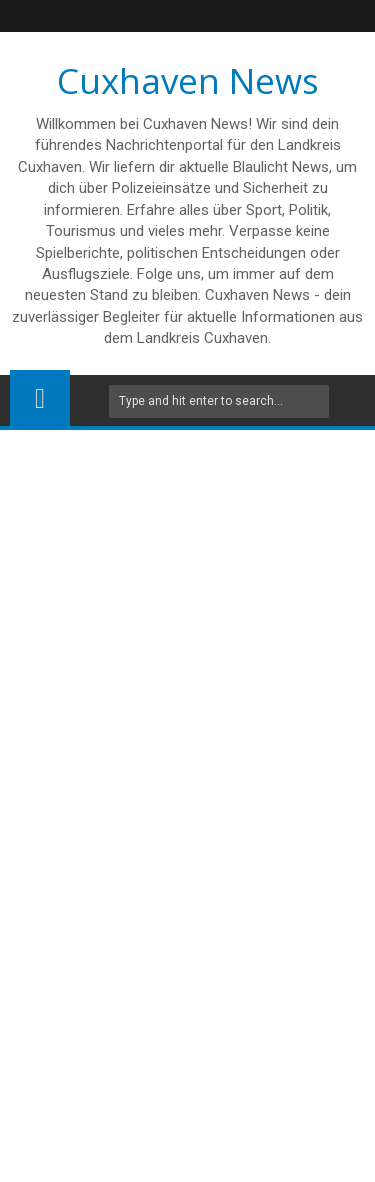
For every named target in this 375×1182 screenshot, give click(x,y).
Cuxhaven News (188, 80)
